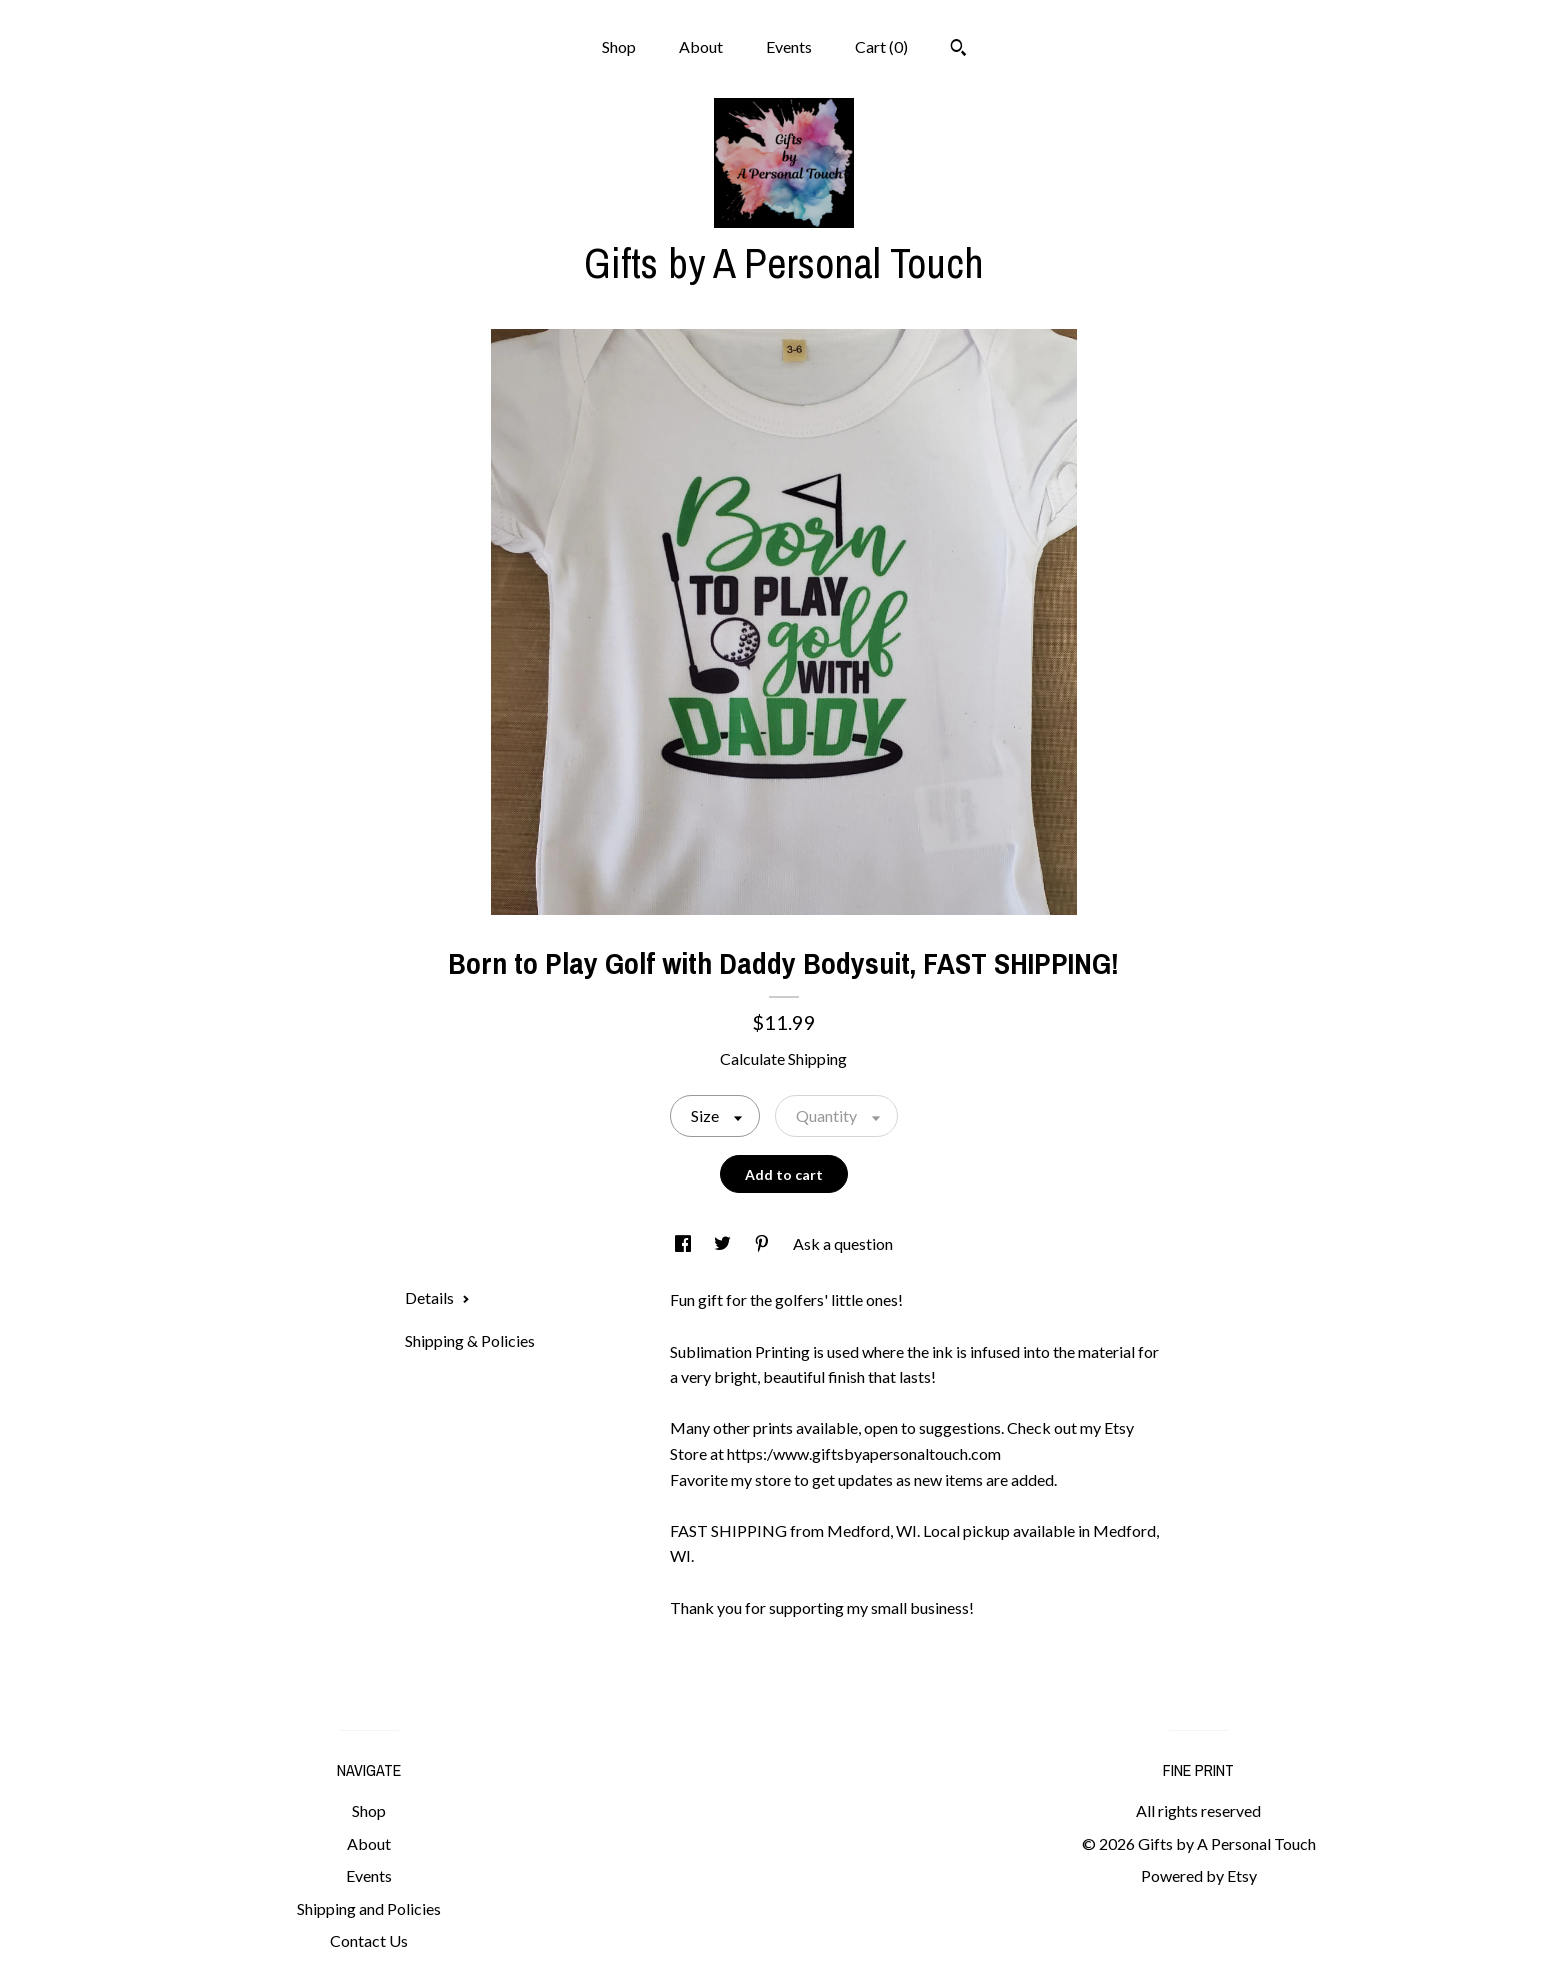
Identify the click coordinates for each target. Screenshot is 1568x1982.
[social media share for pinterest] (763, 1243)
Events (789, 46)
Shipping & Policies (470, 1340)
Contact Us (369, 1940)
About (701, 46)
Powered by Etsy (1199, 1875)
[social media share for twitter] (724, 1243)
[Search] (958, 50)
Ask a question (843, 1243)
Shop (619, 46)
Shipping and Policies (369, 1908)
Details (437, 1297)
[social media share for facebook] (684, 1243)
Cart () (881, 46)
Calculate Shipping (783, 1058)
